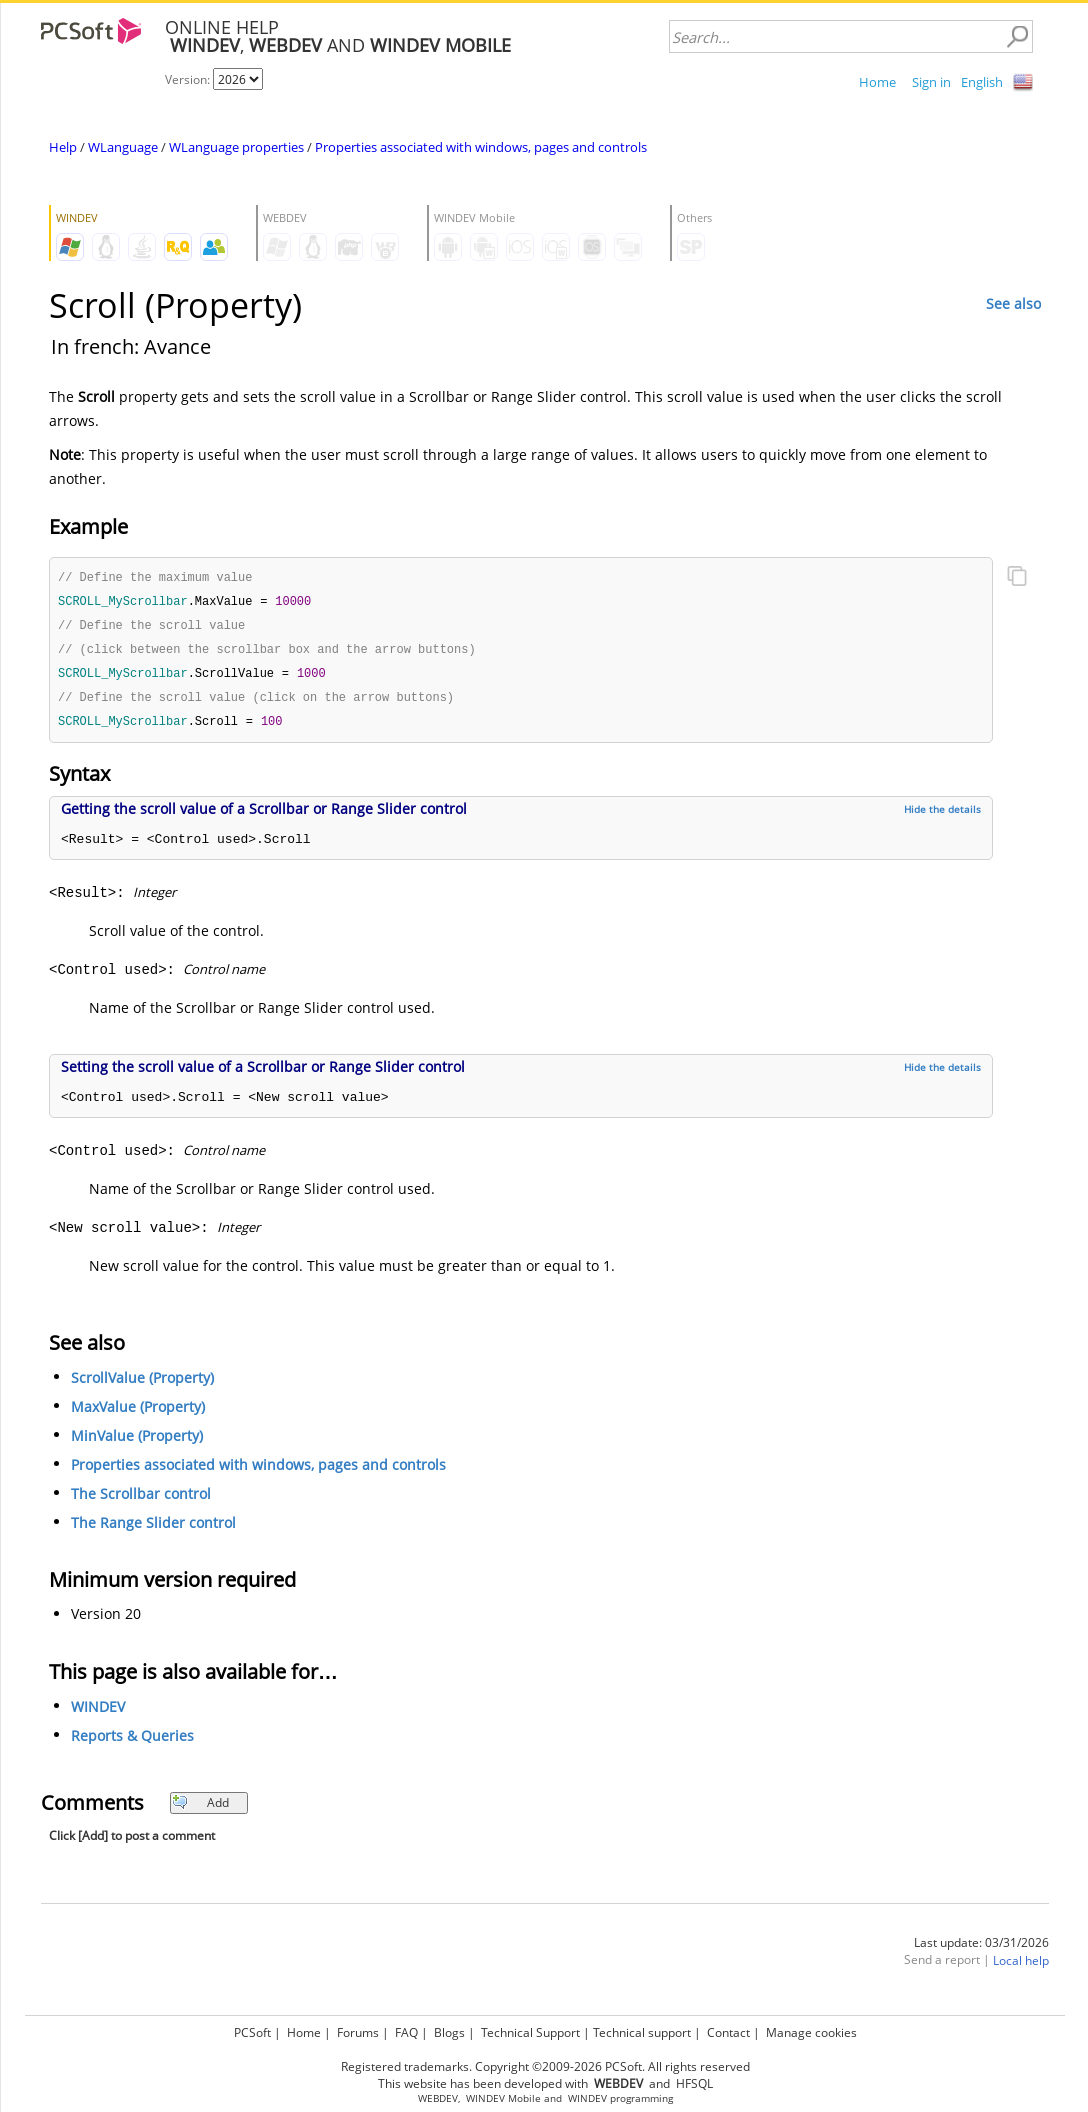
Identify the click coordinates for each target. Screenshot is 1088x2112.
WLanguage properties (236, 147)
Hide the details (942, 816)
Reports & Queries (132, 1742)
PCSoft (252, 2032)
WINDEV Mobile (503, 2098)
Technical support (642, 2032)
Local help (1021, 1967)
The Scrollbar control (141, 1500)
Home (877, 82)
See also (1013, 303)
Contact (728, 2032)
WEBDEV (438, 2098)
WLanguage (123, 147)
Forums (358, 2032)
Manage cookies (811, 2032)
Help (63, 147)
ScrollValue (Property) (142, 1384)
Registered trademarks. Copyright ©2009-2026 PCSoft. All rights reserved (545, 2066)
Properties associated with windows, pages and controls (481, 147)
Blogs (449, 2032)
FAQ (406, 2032)
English (982, 82)
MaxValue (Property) (138, 1413)
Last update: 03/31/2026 (981, 1949)
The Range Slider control (153, 1529)
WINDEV (98, 1713)
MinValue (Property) (137, 1442)
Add (200, 1809)
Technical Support (530, 2032)
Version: (189, 79)
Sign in (931, 82)
